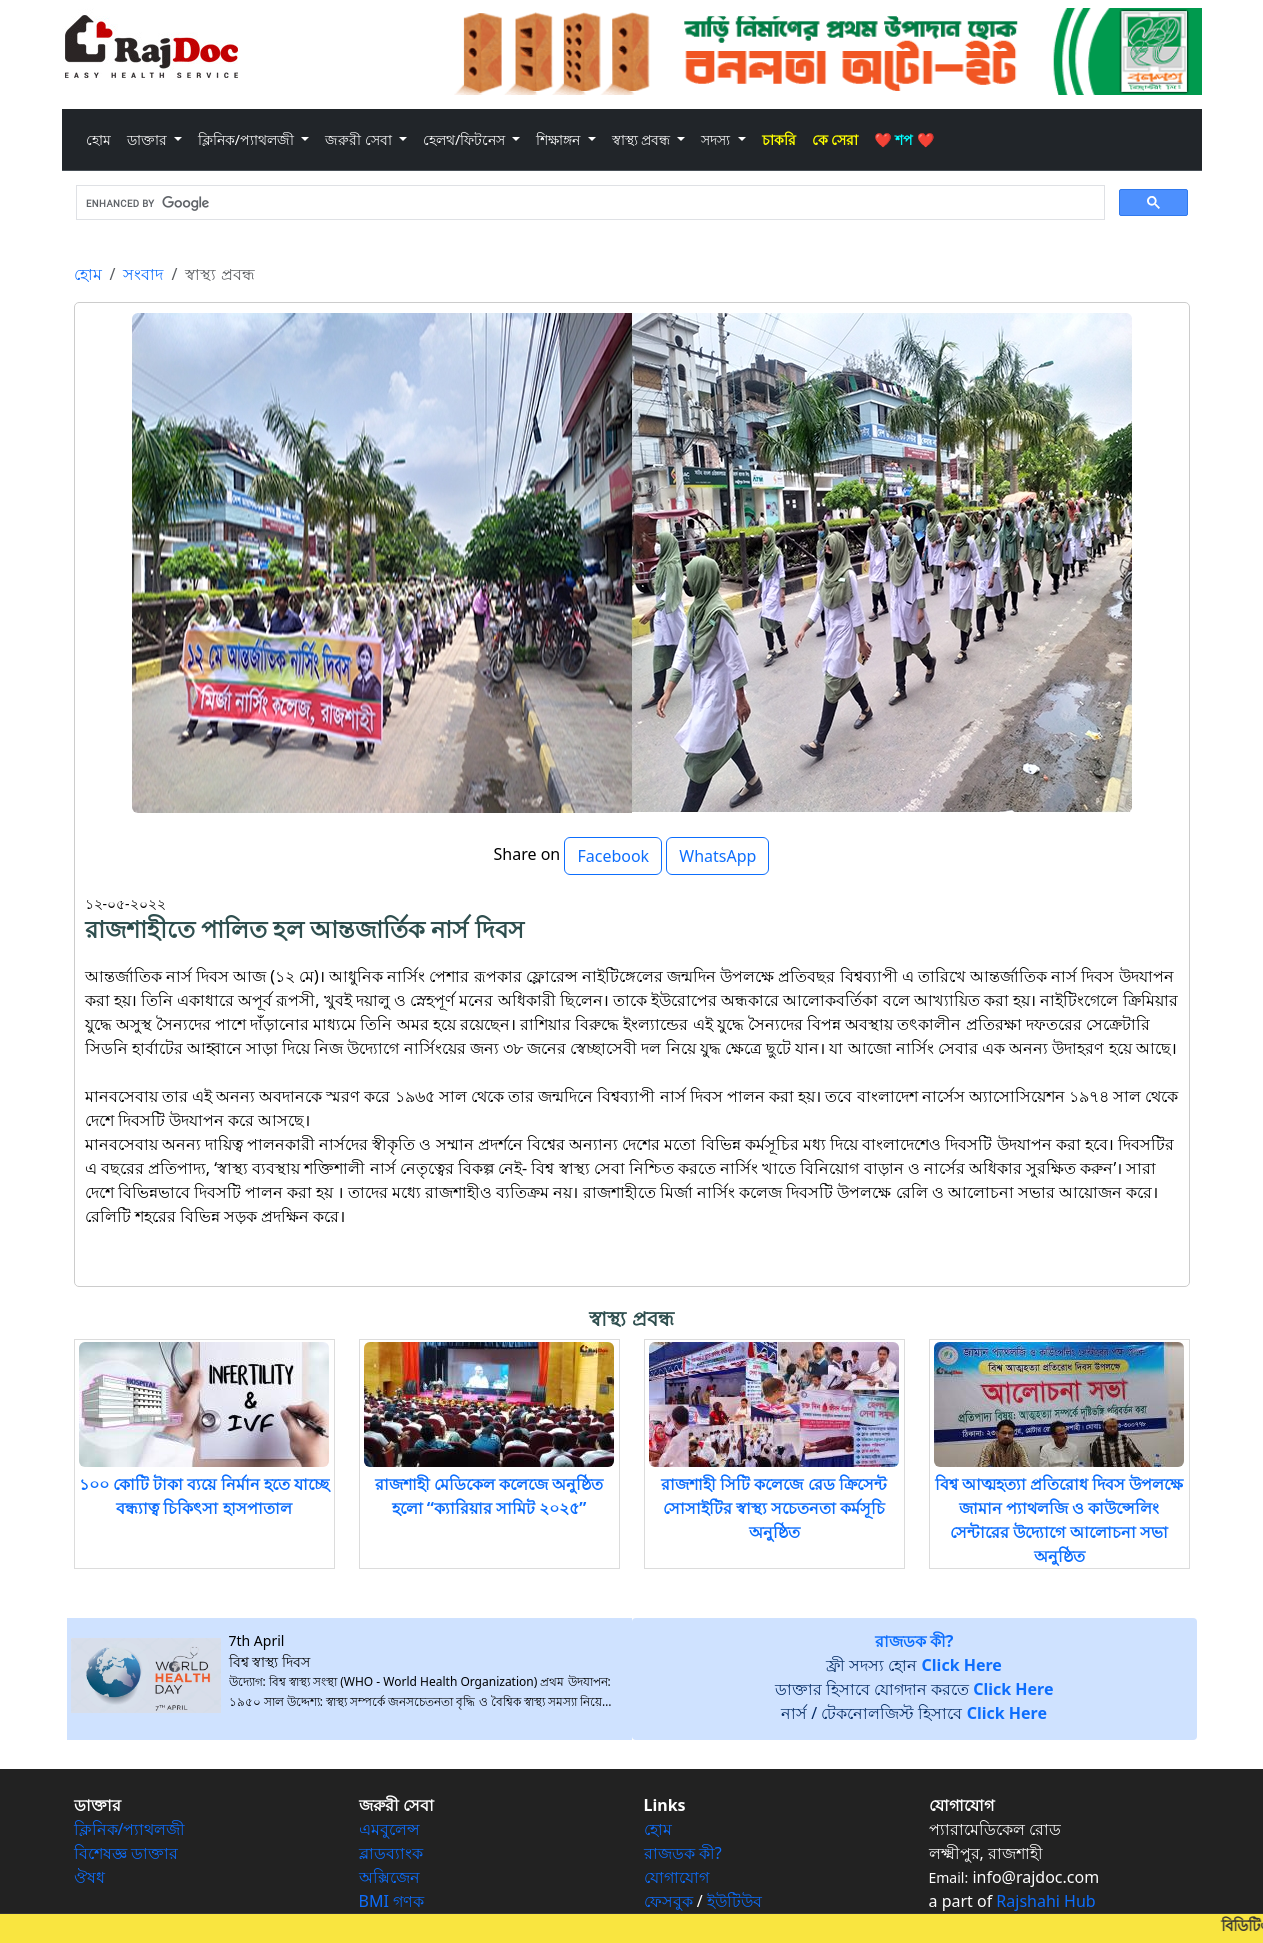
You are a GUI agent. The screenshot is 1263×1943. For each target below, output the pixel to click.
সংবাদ (143, 274)
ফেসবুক (668, 1901)
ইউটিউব (734, 1901)
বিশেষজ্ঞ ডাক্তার (126, 1853)
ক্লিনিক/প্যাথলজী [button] (248, 139)
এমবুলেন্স (389, 1829)
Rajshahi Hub (1045, 1901)
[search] (588, 203)
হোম (102, 138)
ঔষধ (89, 1877)
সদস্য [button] (717, 139)
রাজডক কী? (683, 1853)
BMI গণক (392, 1901)
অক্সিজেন (389, 1877)
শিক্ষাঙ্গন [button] (560, 139)
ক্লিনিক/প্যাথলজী (130, 1829)
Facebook (613, 856)
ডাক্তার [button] (149, 139)
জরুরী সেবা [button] (360, 139)
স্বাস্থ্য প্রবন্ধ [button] (643, 139)
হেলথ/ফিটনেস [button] (466, 139)
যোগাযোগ (676, 1877)
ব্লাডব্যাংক (391, 1853)
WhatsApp (717, 856)
